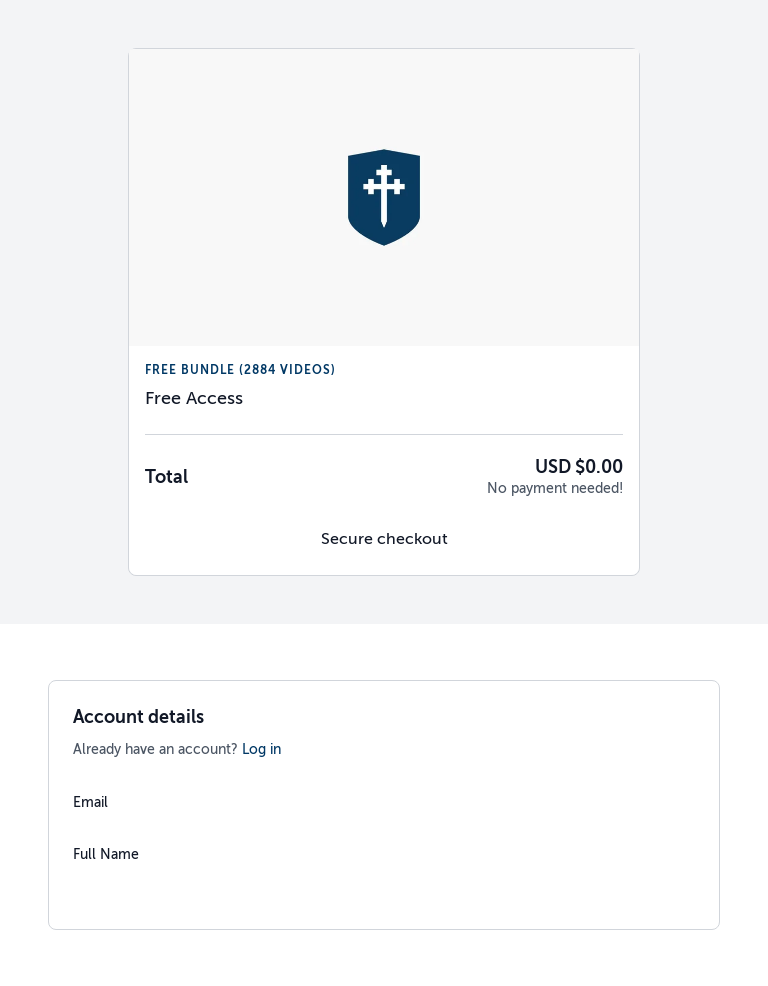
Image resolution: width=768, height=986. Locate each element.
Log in (261, 749)
